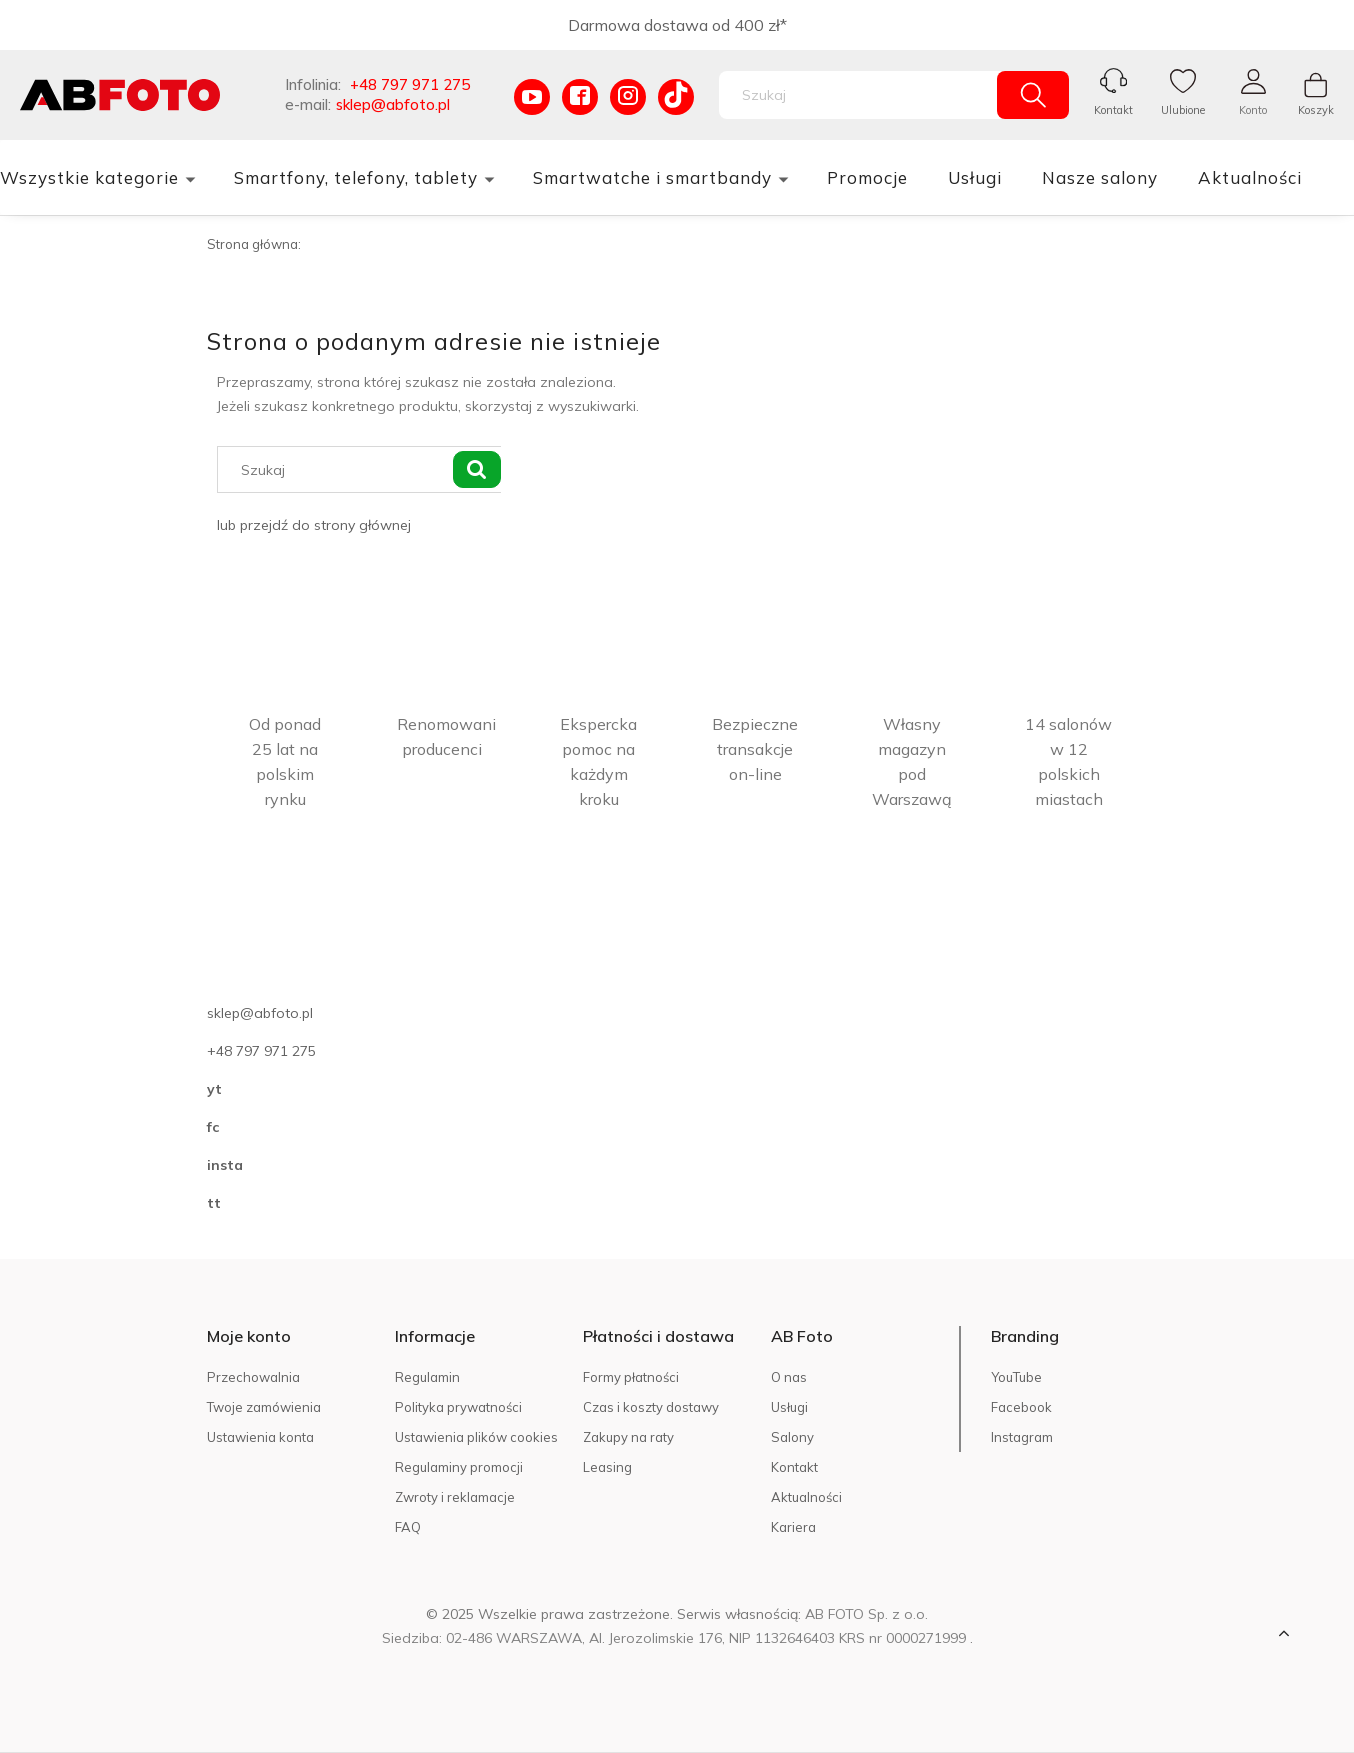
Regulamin (427, 1377)
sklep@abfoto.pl (393, 104)
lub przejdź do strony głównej (314, 525)
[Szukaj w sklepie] (862, 95)
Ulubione (1183, 110)
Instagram (1022, 1437)
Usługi (789, 1407)
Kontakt (1113, 110)
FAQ (408, 1527)
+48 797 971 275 (410, 84)
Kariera (793, 1527)
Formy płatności (631, 1377)
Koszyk (1316, 110)
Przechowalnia (253, 1377)
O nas (789, 1377)
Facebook (1021, 1407)
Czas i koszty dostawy (651, 1407)
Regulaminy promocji (459, 1467)
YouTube (1016, 1377)
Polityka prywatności (458, 1407)
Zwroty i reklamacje (455, 1497)
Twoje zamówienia (264, 1407)
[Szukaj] (1033, 95)
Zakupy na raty (628, 1437)
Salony (792, 1437)
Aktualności (806, 1497)
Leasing (607, 1467)
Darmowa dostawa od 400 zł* (677, 25)
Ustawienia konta (260, 1437)
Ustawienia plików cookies (476, 1437)
